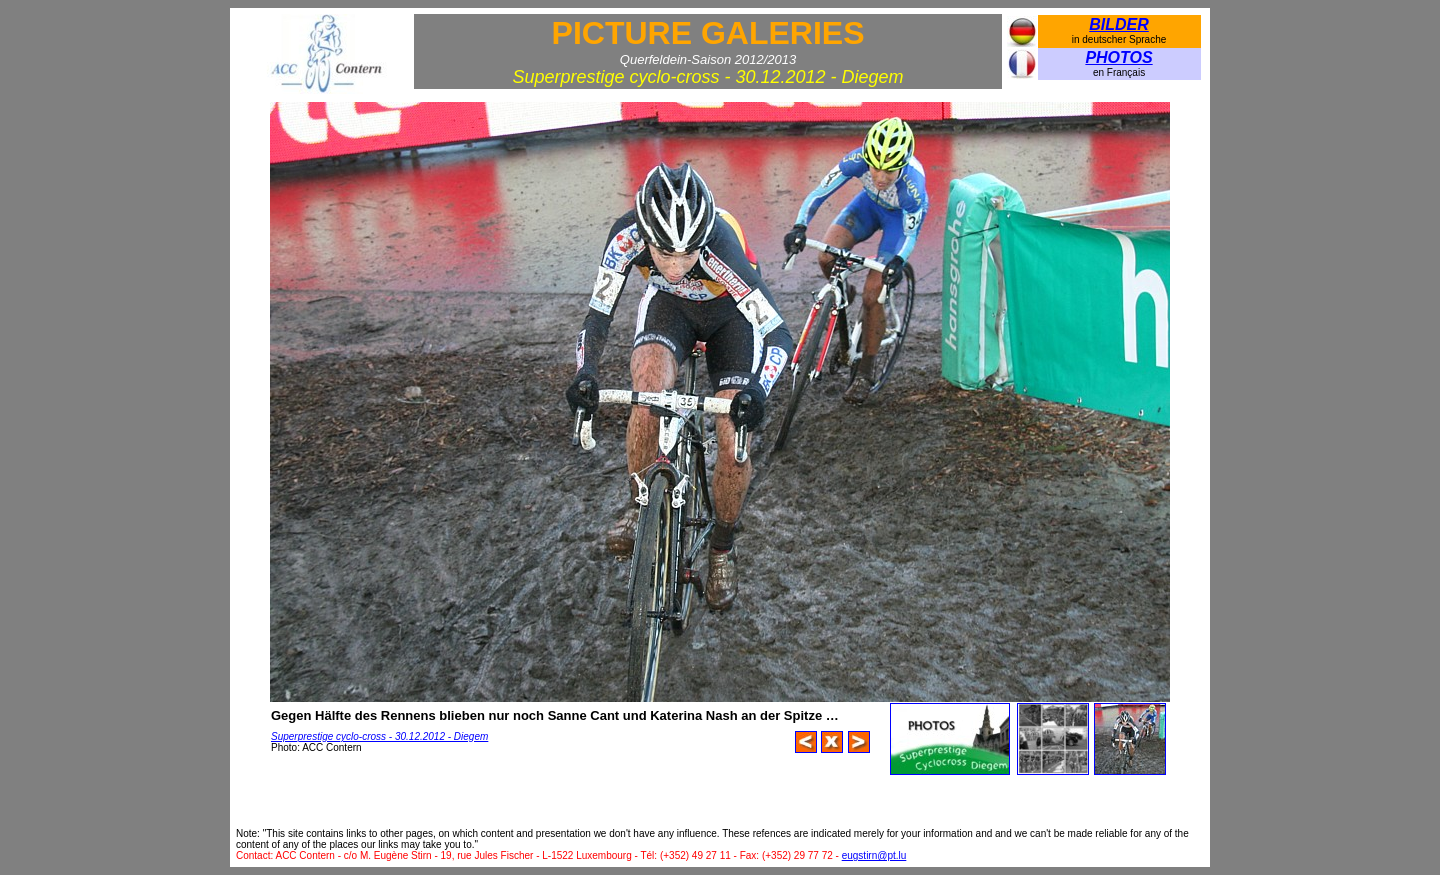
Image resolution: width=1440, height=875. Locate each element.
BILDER (1119, 24)
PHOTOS (1118, 57)
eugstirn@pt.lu (874, 855)
